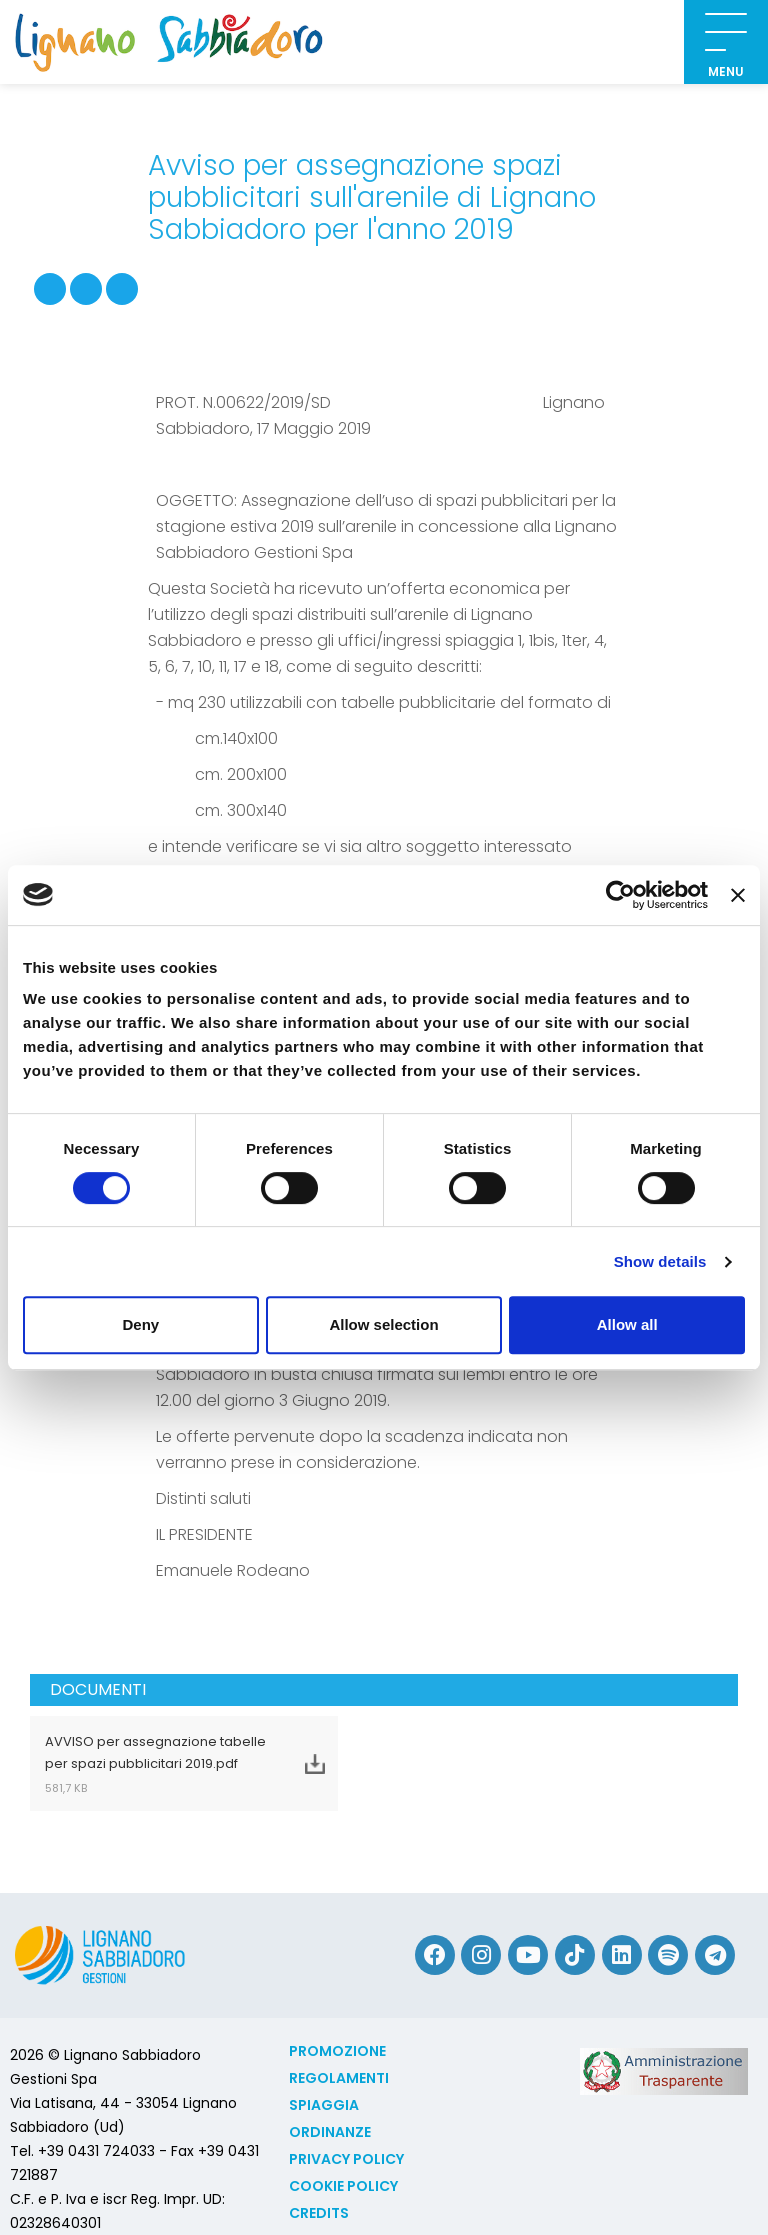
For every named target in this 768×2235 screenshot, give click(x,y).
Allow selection (383, 1324)
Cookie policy (343, 2186)
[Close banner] (738, 895)
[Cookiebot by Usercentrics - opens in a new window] (620, 895)
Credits (319, 2213)
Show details (660, 1261)
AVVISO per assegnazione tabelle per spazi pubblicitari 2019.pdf (159, 1764)
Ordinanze (330, 2132)
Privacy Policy (346, 2159)
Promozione (337, 2051)
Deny (140, 1324)
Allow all (627, 1324)
